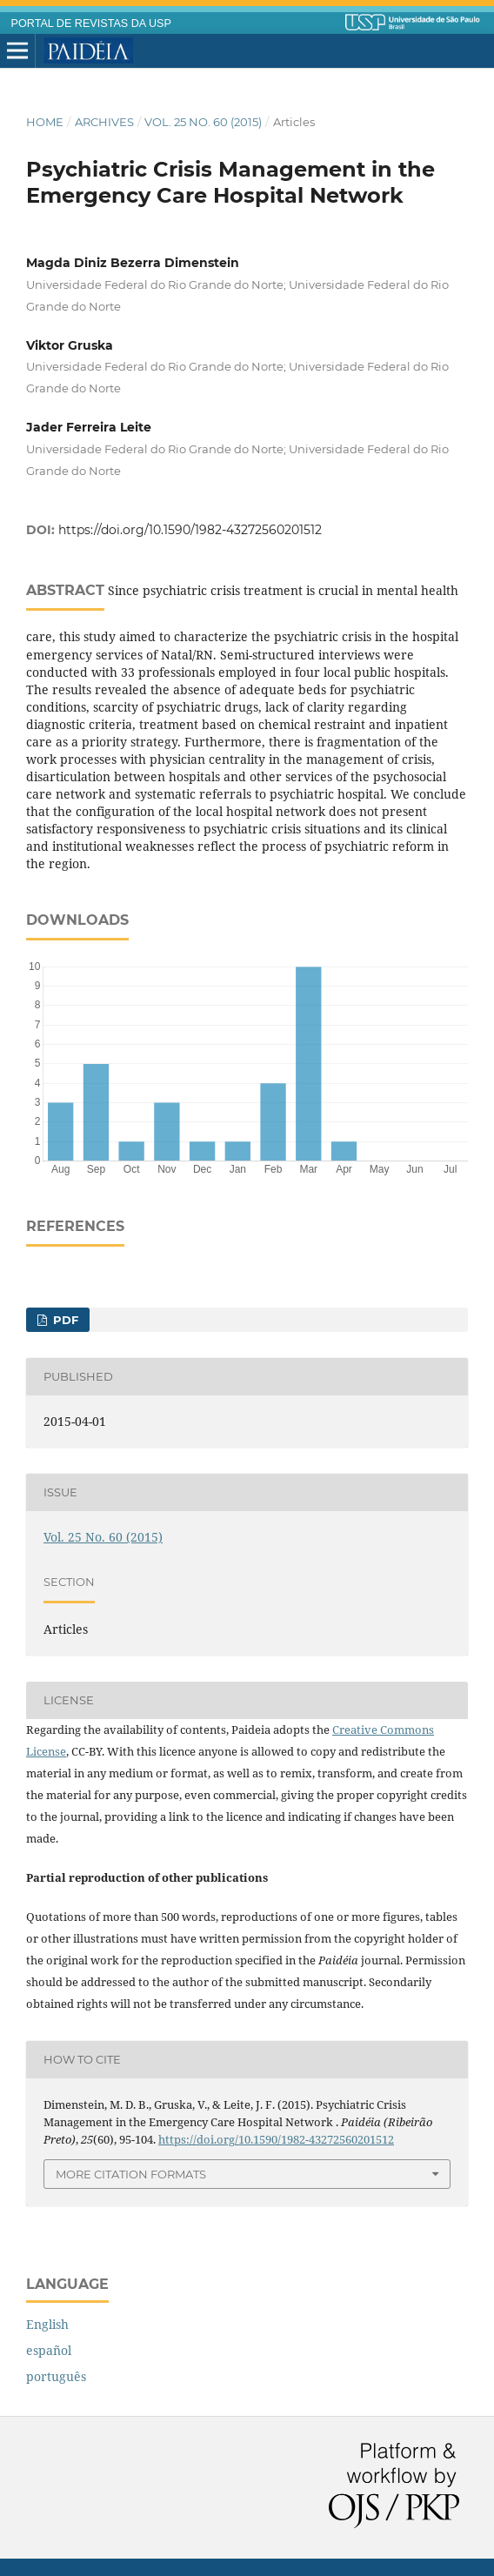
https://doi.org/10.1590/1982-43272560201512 (190, 530)
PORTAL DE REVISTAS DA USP (91, 23)
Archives (104, 122)
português (56, 2376)
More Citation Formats (131, 2174)
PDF (64, 1320)
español (48, 2350)
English (47, 2324)
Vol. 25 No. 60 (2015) (203, 122)
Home (44, 122)
